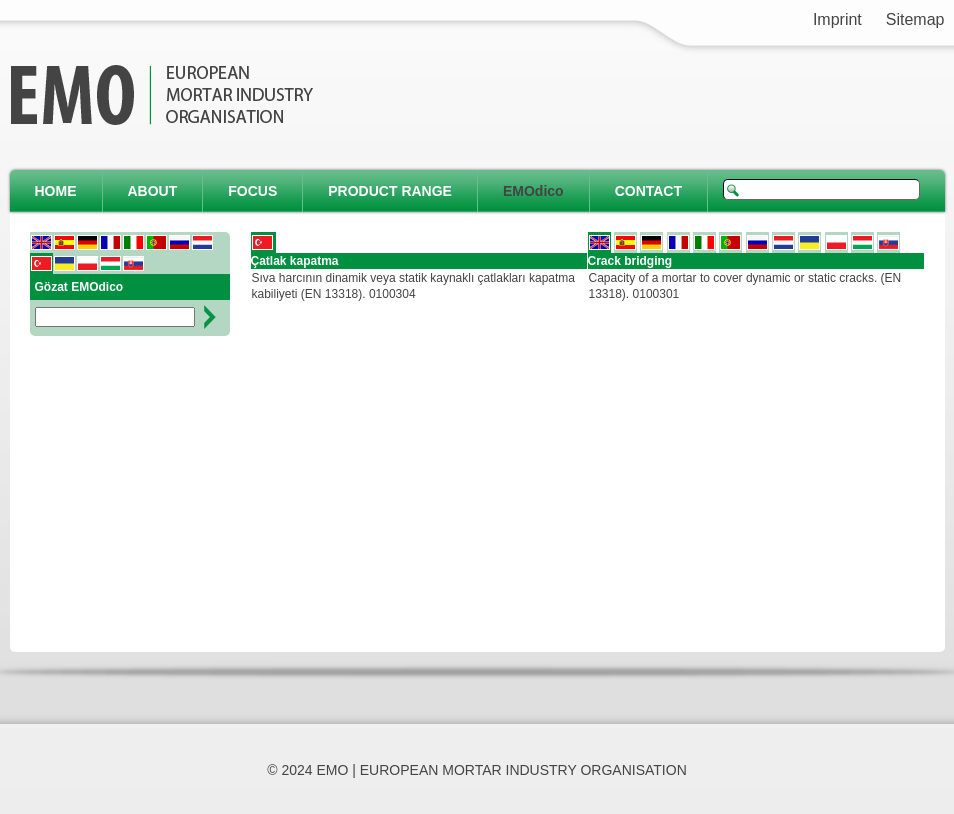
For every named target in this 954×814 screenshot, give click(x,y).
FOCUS (252, 191)
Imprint (837, 19)
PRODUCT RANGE (390, 191)
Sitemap (915, 19)
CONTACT (648, 191)
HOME (56, 191)
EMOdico (533, 191)
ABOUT (153, 191)
